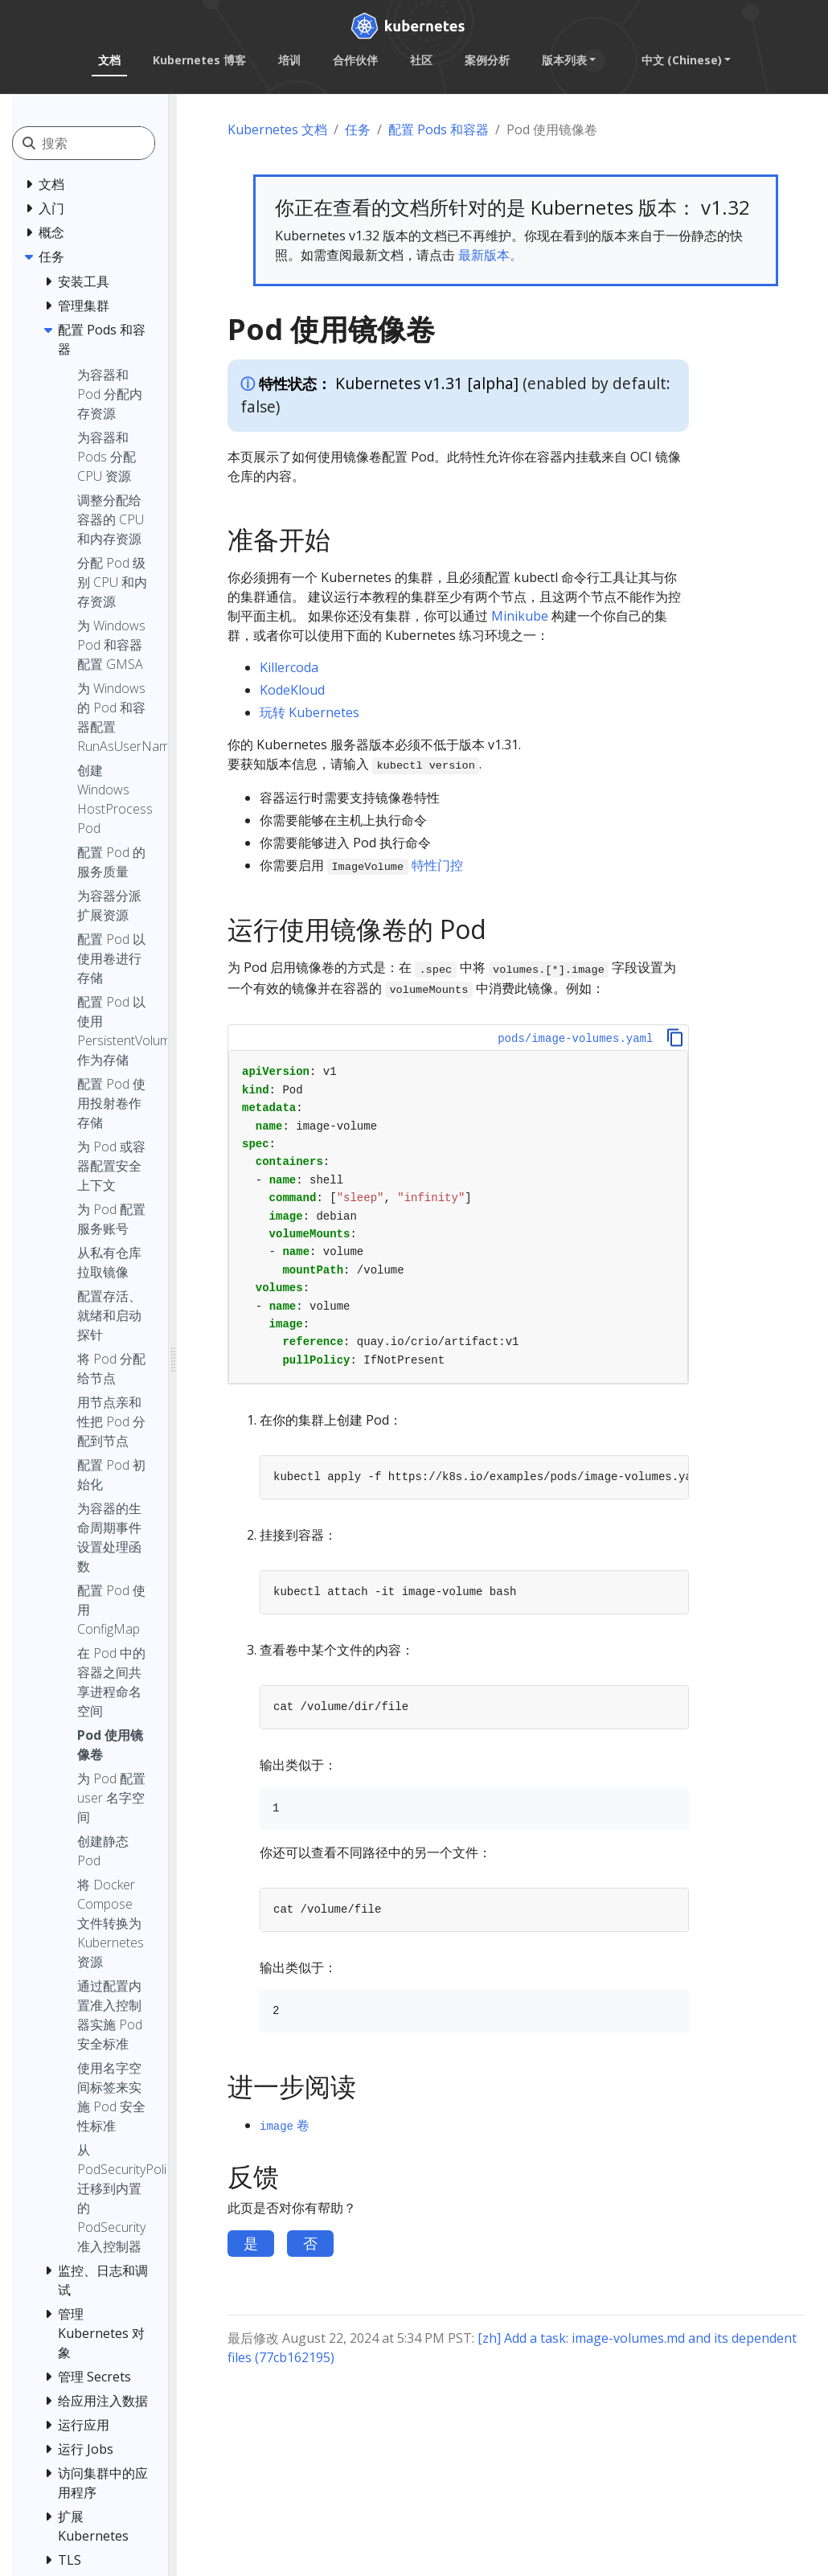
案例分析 (486, 60)
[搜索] (114, 143)
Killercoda (289, 667)
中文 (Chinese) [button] (681, 60)
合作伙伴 (354, 60)
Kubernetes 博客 (198, 60)
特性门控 (437, 865)
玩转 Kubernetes (309, 712)
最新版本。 (490, 255)
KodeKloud (292, 690)
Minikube (519, 616)
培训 (288, 60)
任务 (358, 129)
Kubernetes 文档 (277, 129)
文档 (108, 60)
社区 (420, 60)
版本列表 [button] (563, 60)
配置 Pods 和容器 (438, 129)
